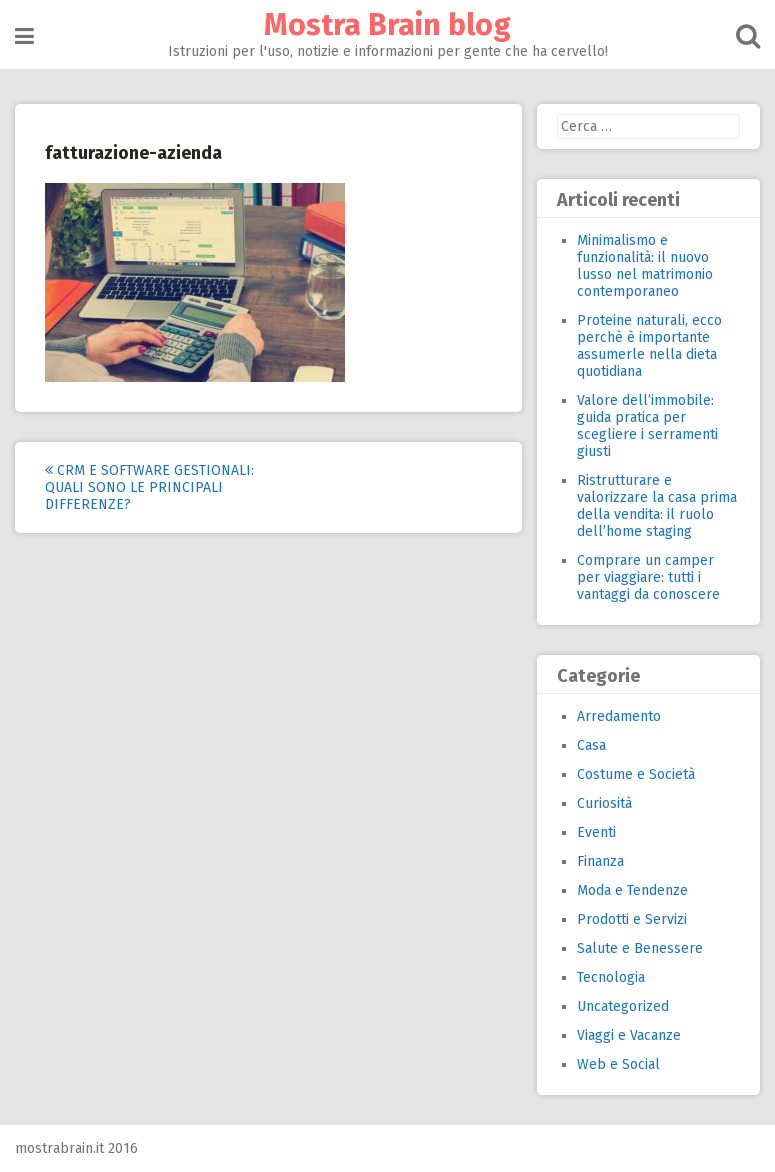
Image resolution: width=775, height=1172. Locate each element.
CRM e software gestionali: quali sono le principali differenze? (149, 487)
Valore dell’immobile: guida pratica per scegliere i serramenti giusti (647, 426)
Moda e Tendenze (632, 890)
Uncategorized (623, 1006)
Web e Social (618, 1064)
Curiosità (604, 803)
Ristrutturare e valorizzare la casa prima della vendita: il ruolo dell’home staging (657, 506)
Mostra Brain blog (387, 25)
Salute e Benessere (640, 948)
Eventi (596, 832)
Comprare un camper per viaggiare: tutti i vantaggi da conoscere (648, 577)
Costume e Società (636, 774)
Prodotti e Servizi (632, 919)
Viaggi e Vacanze (629, 1035)
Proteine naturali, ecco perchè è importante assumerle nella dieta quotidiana (649, 346)
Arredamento (619, 716)
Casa (591, 745)
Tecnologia (611, 977)
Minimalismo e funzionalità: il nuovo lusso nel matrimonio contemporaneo (645, 266)
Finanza (600, 861)
